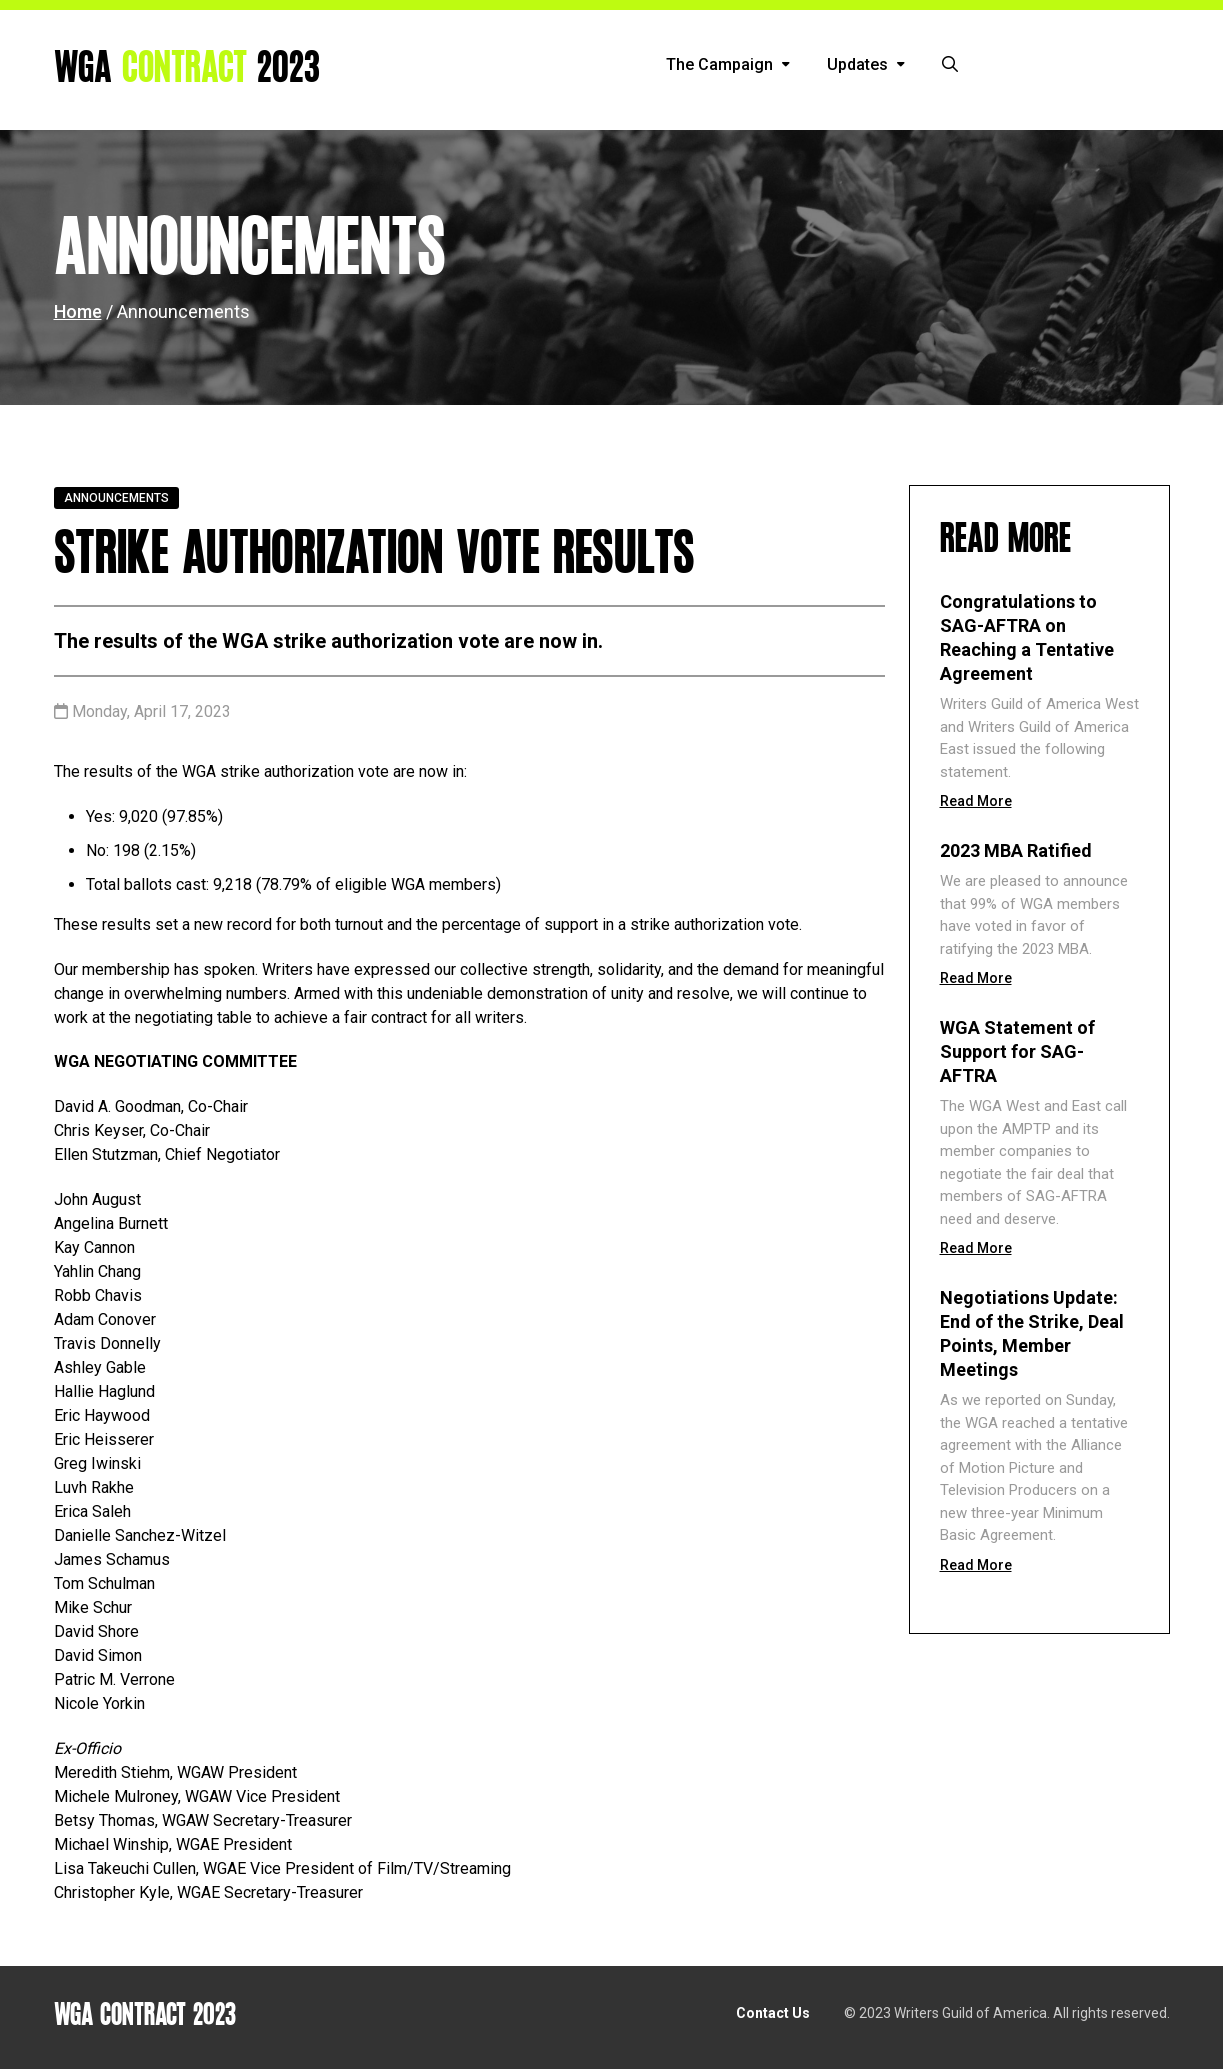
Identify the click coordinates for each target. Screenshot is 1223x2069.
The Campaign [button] (728, 64)
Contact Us (773, 2013)
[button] (950, 65)
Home (78, 311)
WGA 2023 (187, 68)
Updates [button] (866, 64)
